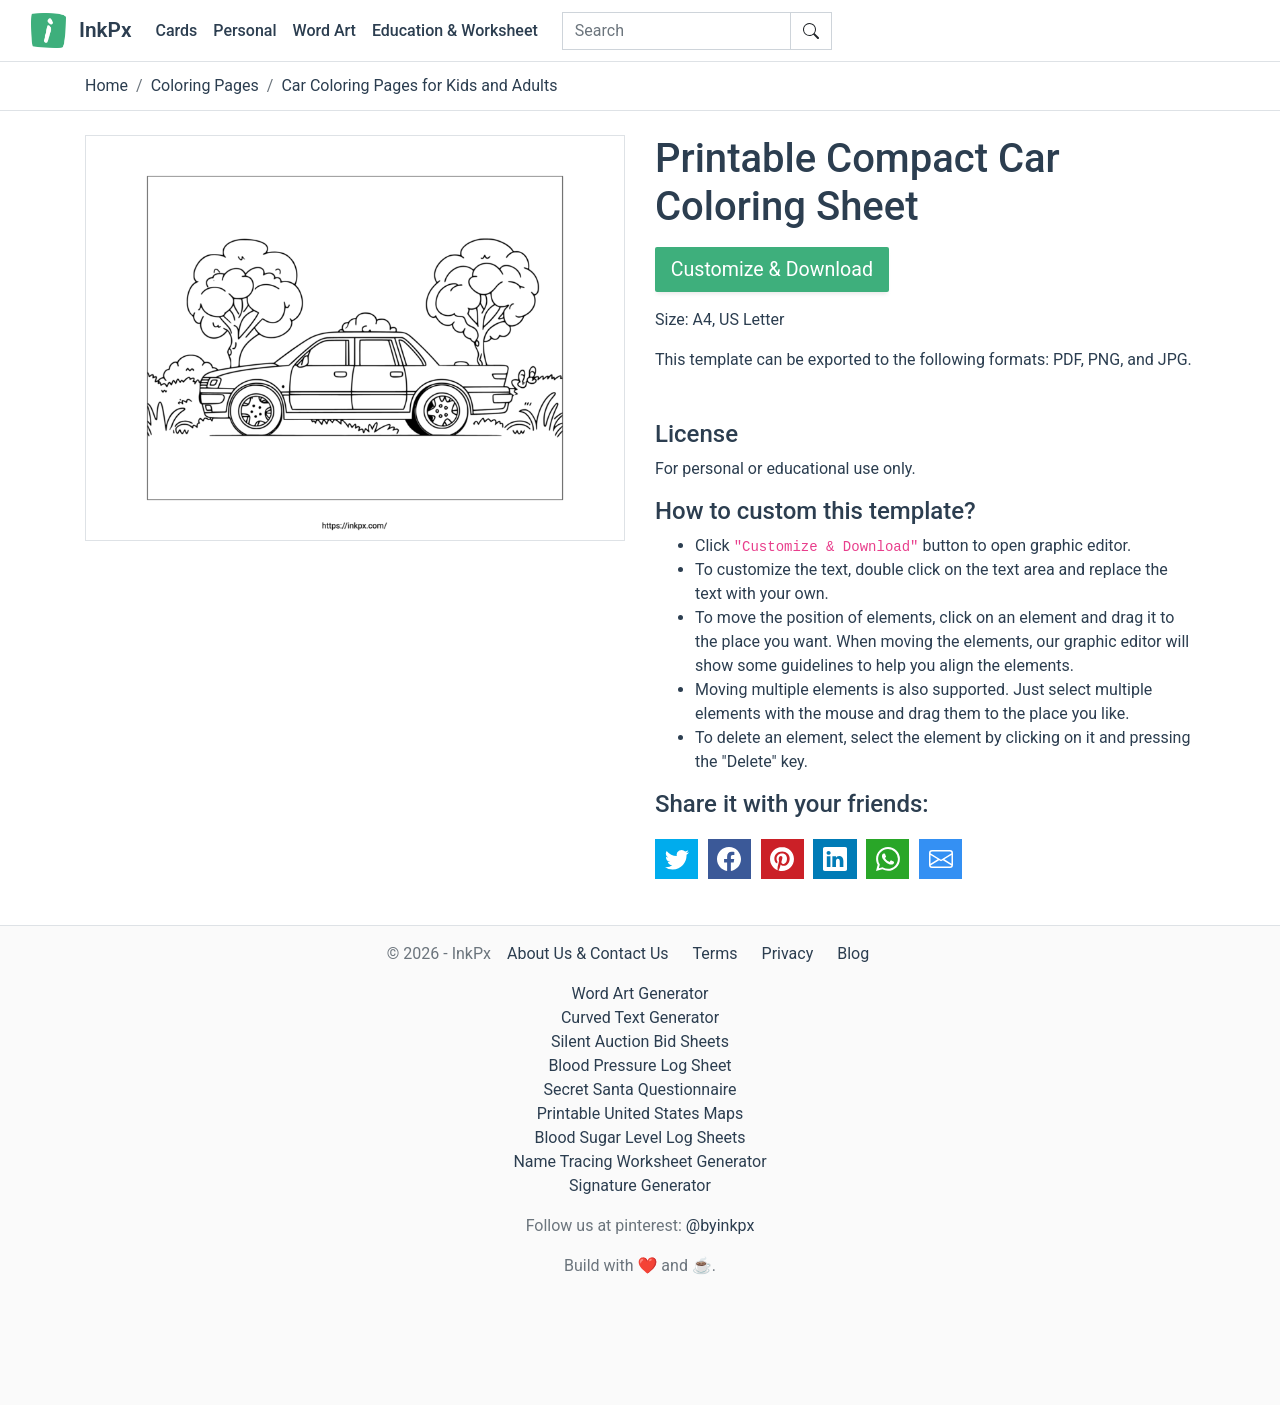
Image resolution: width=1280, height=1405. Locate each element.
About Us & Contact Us (588, 953)
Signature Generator (640, 1185)
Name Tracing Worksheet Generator (639, 1161)
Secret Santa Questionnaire (639, 1089)
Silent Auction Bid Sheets (640, 1041)
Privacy (788, 953)
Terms (715, 953)
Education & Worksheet (455, 30)
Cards (176, 30)
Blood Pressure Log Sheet (639, 1065)
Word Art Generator (640, 993)
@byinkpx (720, 1225)
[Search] (676, 31)
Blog (853, 953)
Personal (244, 30)
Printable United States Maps (640, 1113)
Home (106, 85)
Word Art (324, 30)
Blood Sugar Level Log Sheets (640, 1137)
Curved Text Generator (640, 1017)
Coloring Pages (205, 85)
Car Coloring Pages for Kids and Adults (419, 85)
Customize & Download (774, 270)
